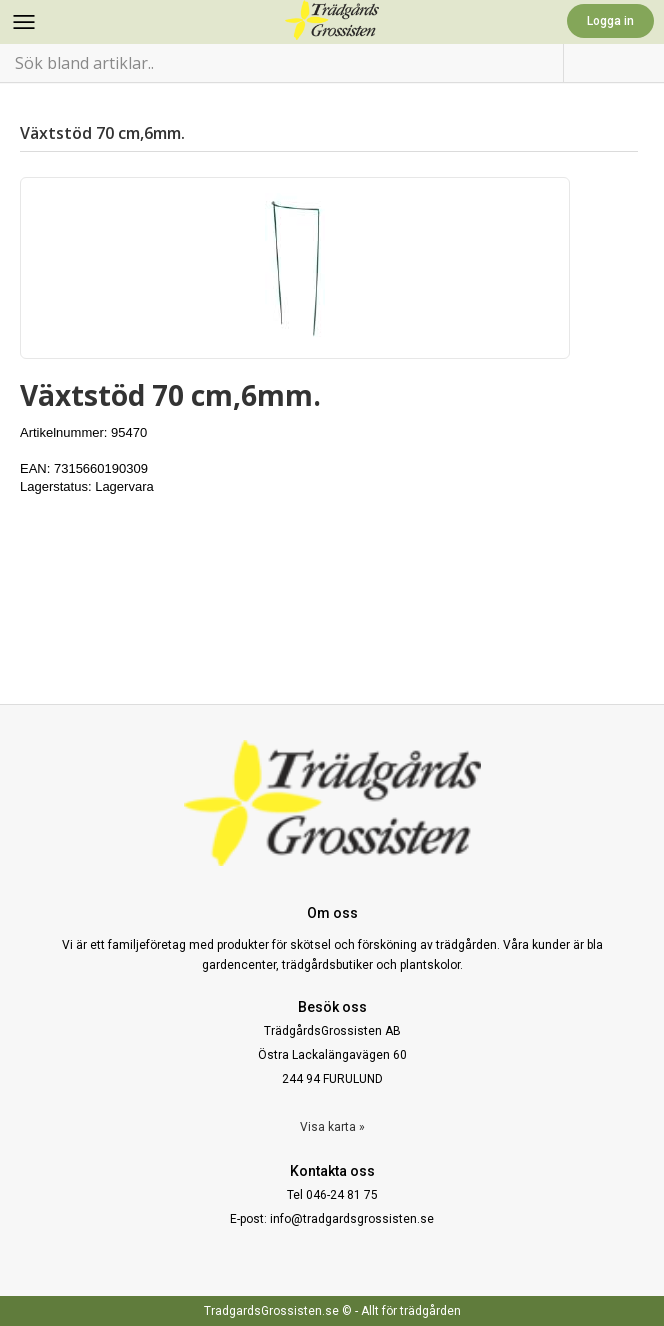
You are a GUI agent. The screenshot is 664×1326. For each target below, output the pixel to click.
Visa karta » (332, 1127)
